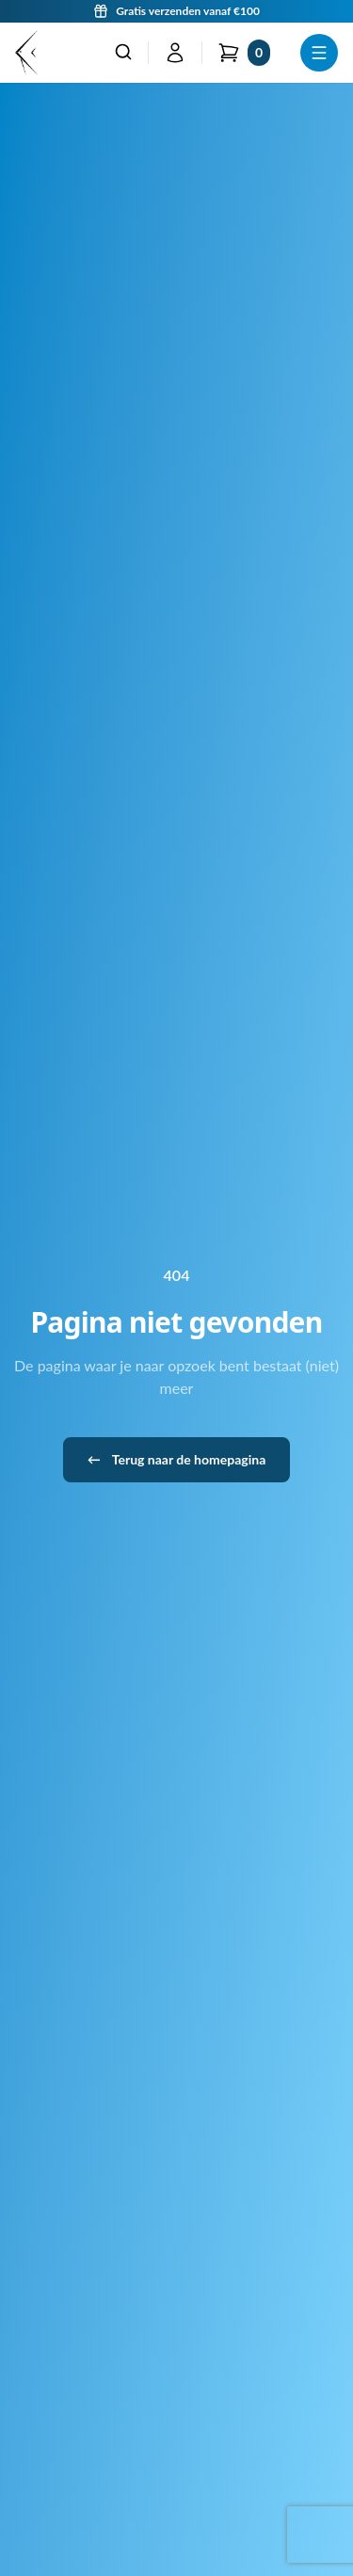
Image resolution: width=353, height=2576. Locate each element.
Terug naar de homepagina (177, 1459)
